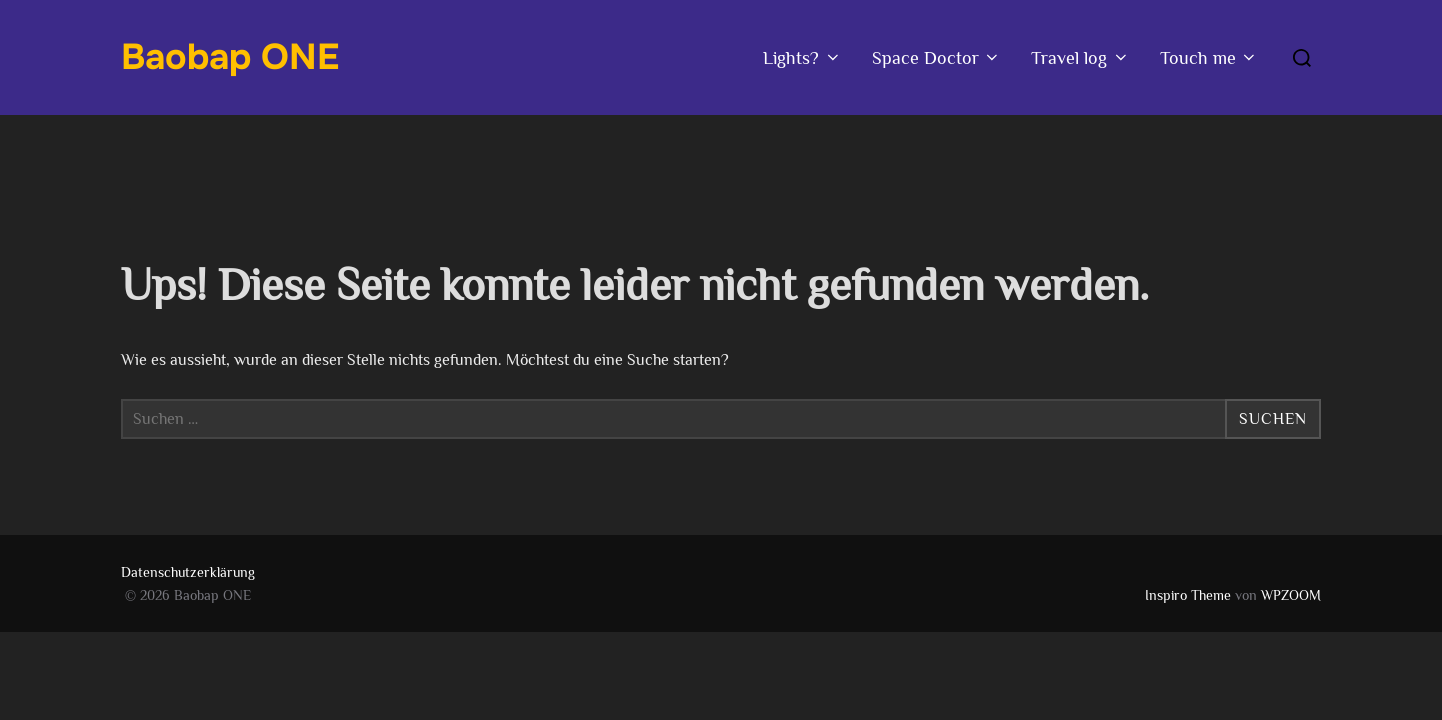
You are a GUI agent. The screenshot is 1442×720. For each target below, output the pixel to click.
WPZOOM (1291, 595)
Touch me (1209, 58)
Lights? (802, 58)
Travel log (1080, 58)
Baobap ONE (230, 57)
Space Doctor (937, 58)
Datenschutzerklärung (188, 572)
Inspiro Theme (1188, 595)
